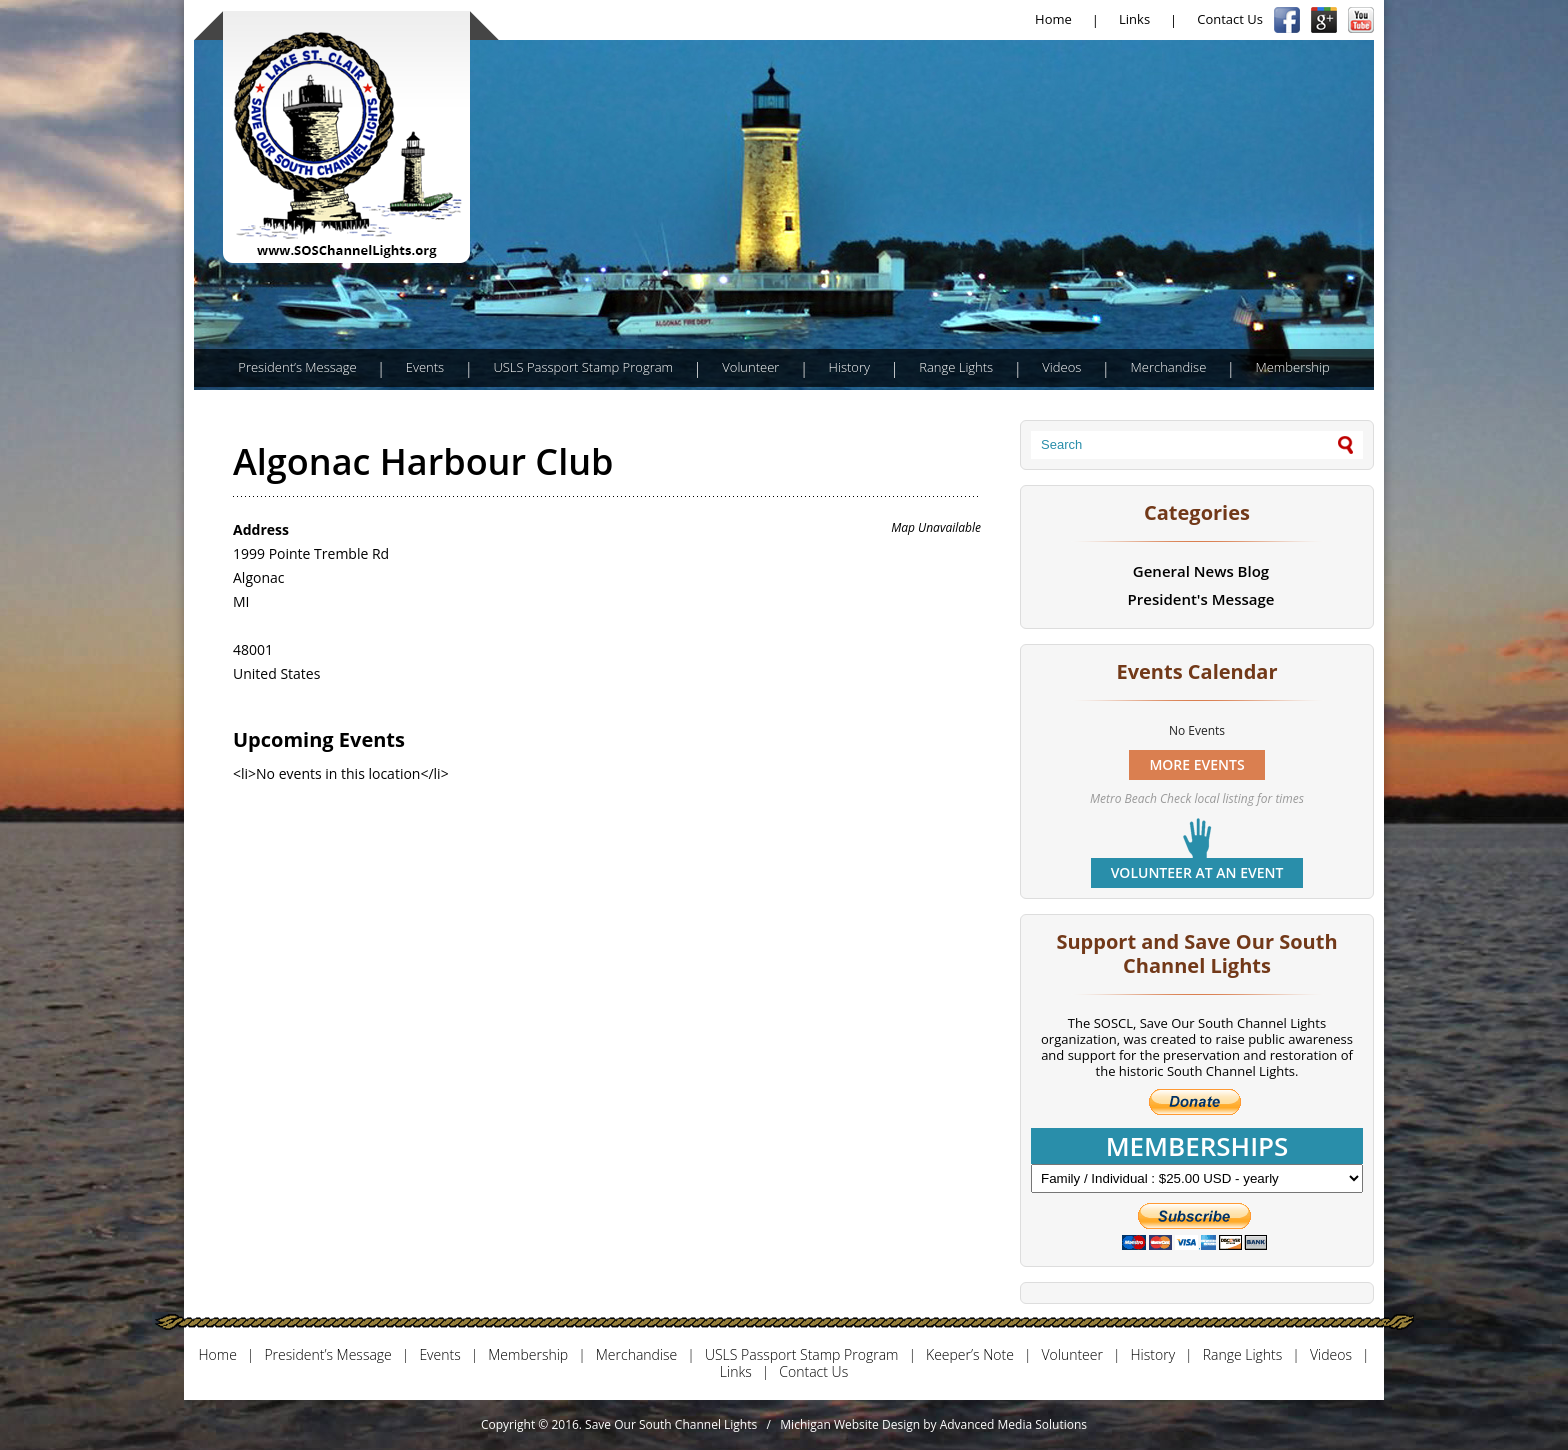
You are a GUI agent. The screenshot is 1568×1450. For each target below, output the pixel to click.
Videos (1061, 367)
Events (425, 367)
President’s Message (297, 367)
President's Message (1201, 599)
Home (1053, 19)
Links (1134, 19)
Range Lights (956, 367)
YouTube (1361, 20)
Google (1324, 20)
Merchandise (1169, 367)
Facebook (1287, 20)
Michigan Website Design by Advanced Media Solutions (933, 1424)
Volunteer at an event (1197, 872)
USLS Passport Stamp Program (583, 367)
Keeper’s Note (970, 1355)
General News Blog (1201, 571)
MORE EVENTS (1196, 764)
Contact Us (1230, 19)
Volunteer (750, 367)
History (849, 367)
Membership (1292, 367)
